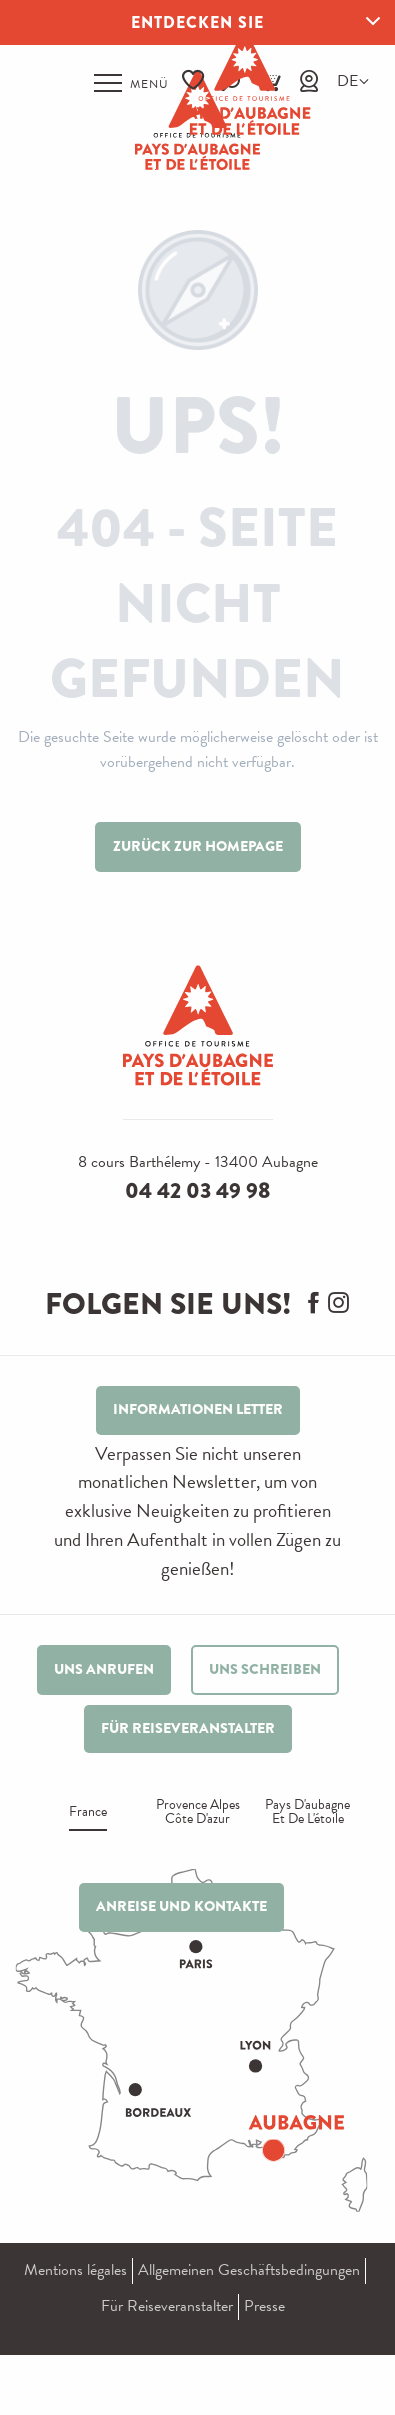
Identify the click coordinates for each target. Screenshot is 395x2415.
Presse (264, 2306)
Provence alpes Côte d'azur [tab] (198, 1813)
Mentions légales (75, 2270)
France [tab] (88, 1813)
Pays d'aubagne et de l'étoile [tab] (307, 1813)
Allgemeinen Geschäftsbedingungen (249, 2270)
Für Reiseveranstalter (167, 2306)
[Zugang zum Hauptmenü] (131, 83)
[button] (347, 81)
